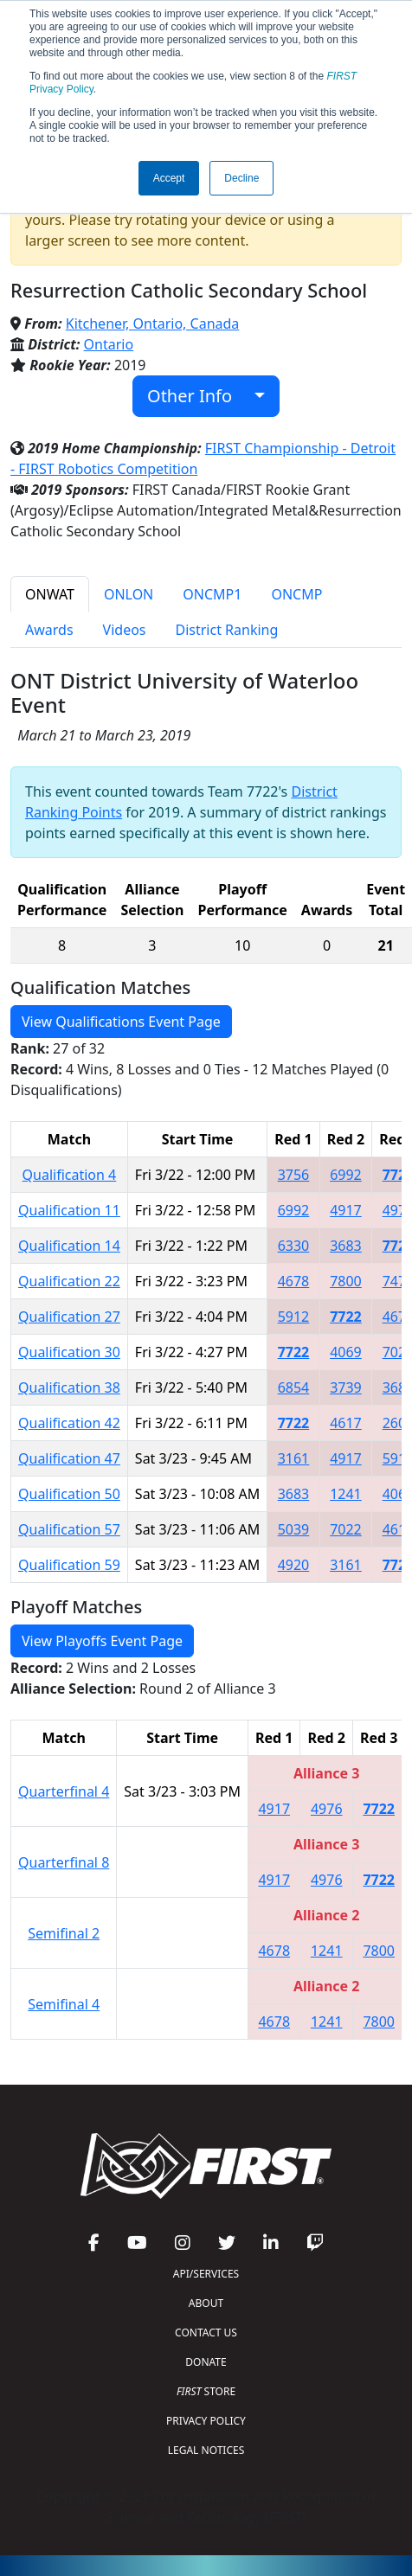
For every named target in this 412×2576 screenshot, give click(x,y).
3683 (346, 1245)
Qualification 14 (69, 1245)
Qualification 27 (69, 1316)
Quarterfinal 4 (63, 1791)
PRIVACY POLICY (206, 2420)
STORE (206, 2391)
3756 (294, 1174)
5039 (294, 1529)
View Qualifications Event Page (121, 1021)
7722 (346, 1316)
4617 (346, 1422)
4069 (346, 1352)
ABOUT (206, 2303)
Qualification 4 (70, 1174)
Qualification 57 (69, 1529)
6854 (294, 1387)
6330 (294, 1245)
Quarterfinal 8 (63, 1862)
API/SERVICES (206, 2273)
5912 (294, 1316)
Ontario (109, 344)
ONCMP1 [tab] (212, 594)
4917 (346, 1210)
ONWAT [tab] (49, 594)
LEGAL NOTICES (206, 2450)
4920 (294, 1564)
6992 (346, 1174)
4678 (294, 1281)
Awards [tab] (49, 629)
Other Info (198, 395)
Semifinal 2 (64, 1933)
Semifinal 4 (64, 2004)
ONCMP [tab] (296, 594)
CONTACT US (206, 2332)
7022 (346, 1529)
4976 (327, 1808)
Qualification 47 (69, 1458)
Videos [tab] (124, 629)
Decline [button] (241, 178)
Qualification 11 (69, 1210)
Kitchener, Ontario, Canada (153, 323)
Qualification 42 (69, 1422)
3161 (294, 1458)
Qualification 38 (69, 1387)
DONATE (205, 2362)
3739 (346, 1387)
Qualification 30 (69, 1352)
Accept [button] (169, 178)
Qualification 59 (69, 1564)
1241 (346, 1493)
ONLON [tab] (128, 594)
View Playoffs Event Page (102, 1640)
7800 (346, 1281)
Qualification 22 (69, 1281)
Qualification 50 (69, 1493)
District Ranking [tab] (227, 629)
